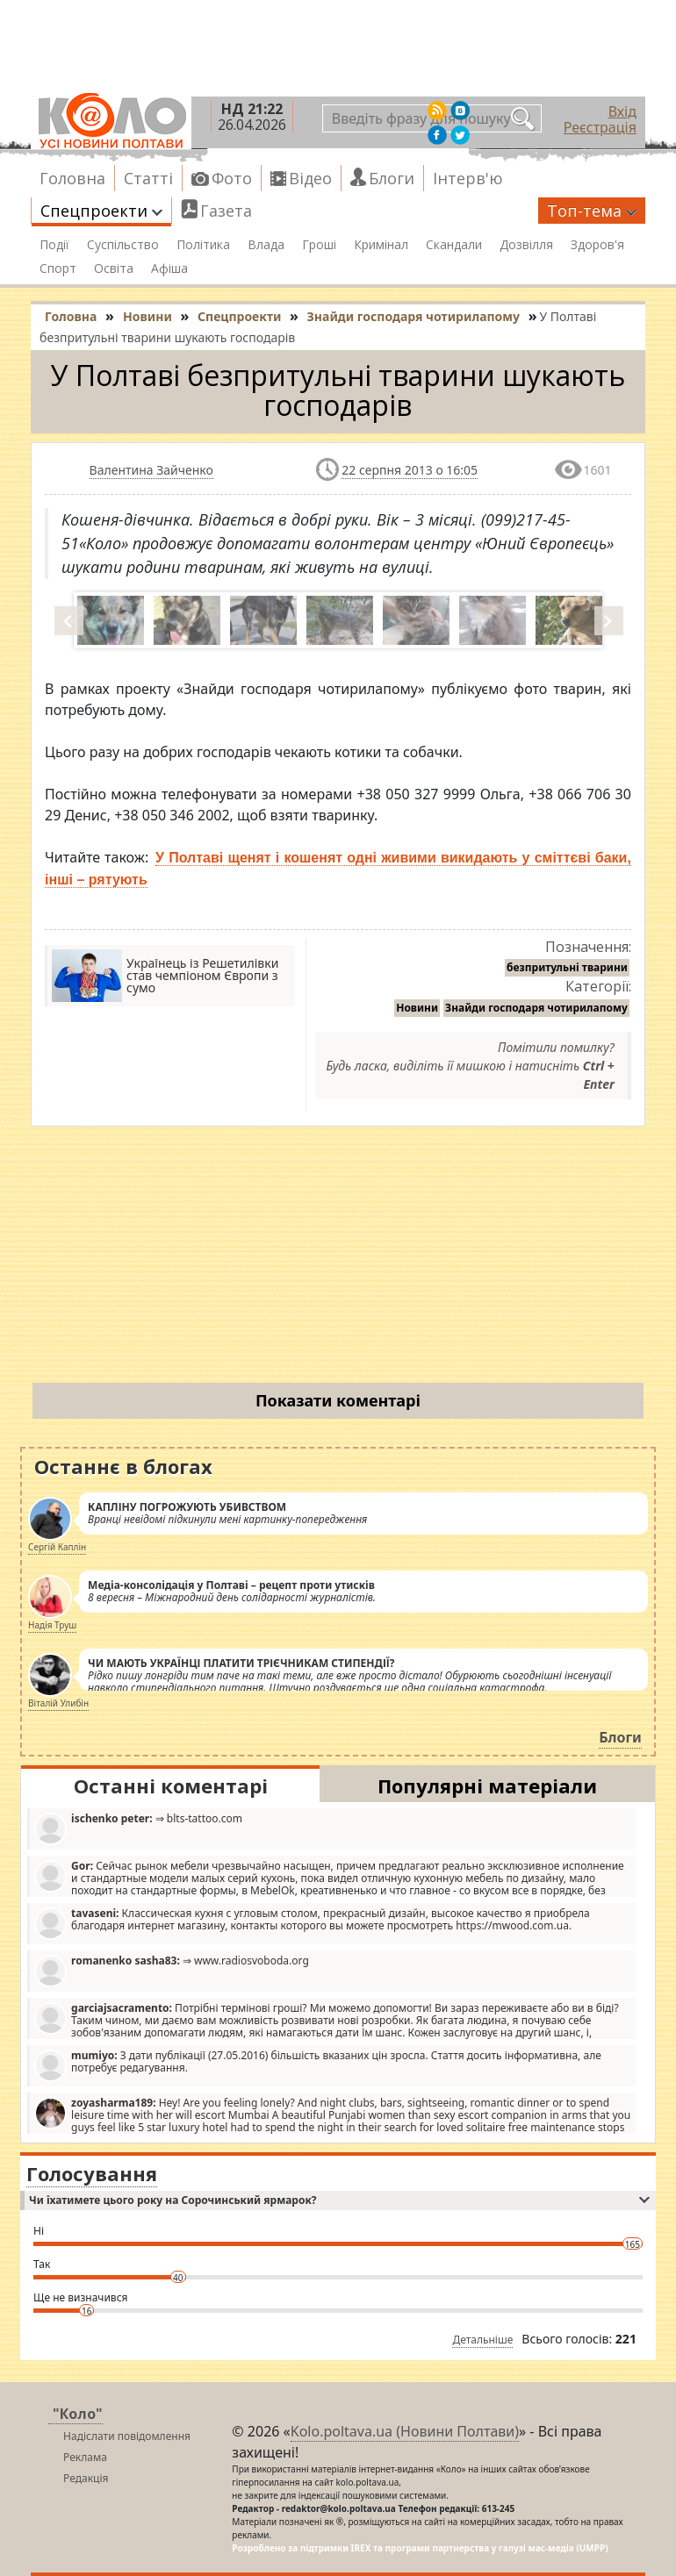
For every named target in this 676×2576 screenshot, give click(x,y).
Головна (72, 178)
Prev (70, 620)
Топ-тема (591, 210)
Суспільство (123, 245)
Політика (203, 245)
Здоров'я (597, 245)
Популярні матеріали (487, 1785)
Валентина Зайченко (151, 470)
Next (610, 620)
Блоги (391, 178)
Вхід (622, 111)
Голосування (91, 2173)
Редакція (85, 2478)
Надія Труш (52, 1625)
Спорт (58, 268)
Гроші (319, 245)
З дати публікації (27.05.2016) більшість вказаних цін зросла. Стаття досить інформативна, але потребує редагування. (317, 2065)
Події (54, 245)
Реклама (85, 2457)
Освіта (113, 268)
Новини (417, 1007)
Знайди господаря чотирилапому (536, 1007)
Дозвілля (526, 245)
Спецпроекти (101, 210)
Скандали (454, 245)
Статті (148, 178)
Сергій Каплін (57, 1547)
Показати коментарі (338, 1400)
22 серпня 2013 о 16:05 (410, 470)
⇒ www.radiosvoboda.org (171, 1970)
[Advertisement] (338, 1258)
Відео (310, 178)
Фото (232, 178)
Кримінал (381, 245)
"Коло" (78, 2413)
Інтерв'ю (468, 178)
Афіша (169, 268)
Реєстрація (600, 127)
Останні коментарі (171, 1785)
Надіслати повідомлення (127, 2436)
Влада (266, 245)
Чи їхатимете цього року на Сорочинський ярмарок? (339, 2200)
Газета (226, 210)
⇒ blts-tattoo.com (138, 1828)
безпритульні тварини (567, 967)
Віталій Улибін (58, 1703)
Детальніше (482, 2339)
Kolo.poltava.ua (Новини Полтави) (405, 2431)
